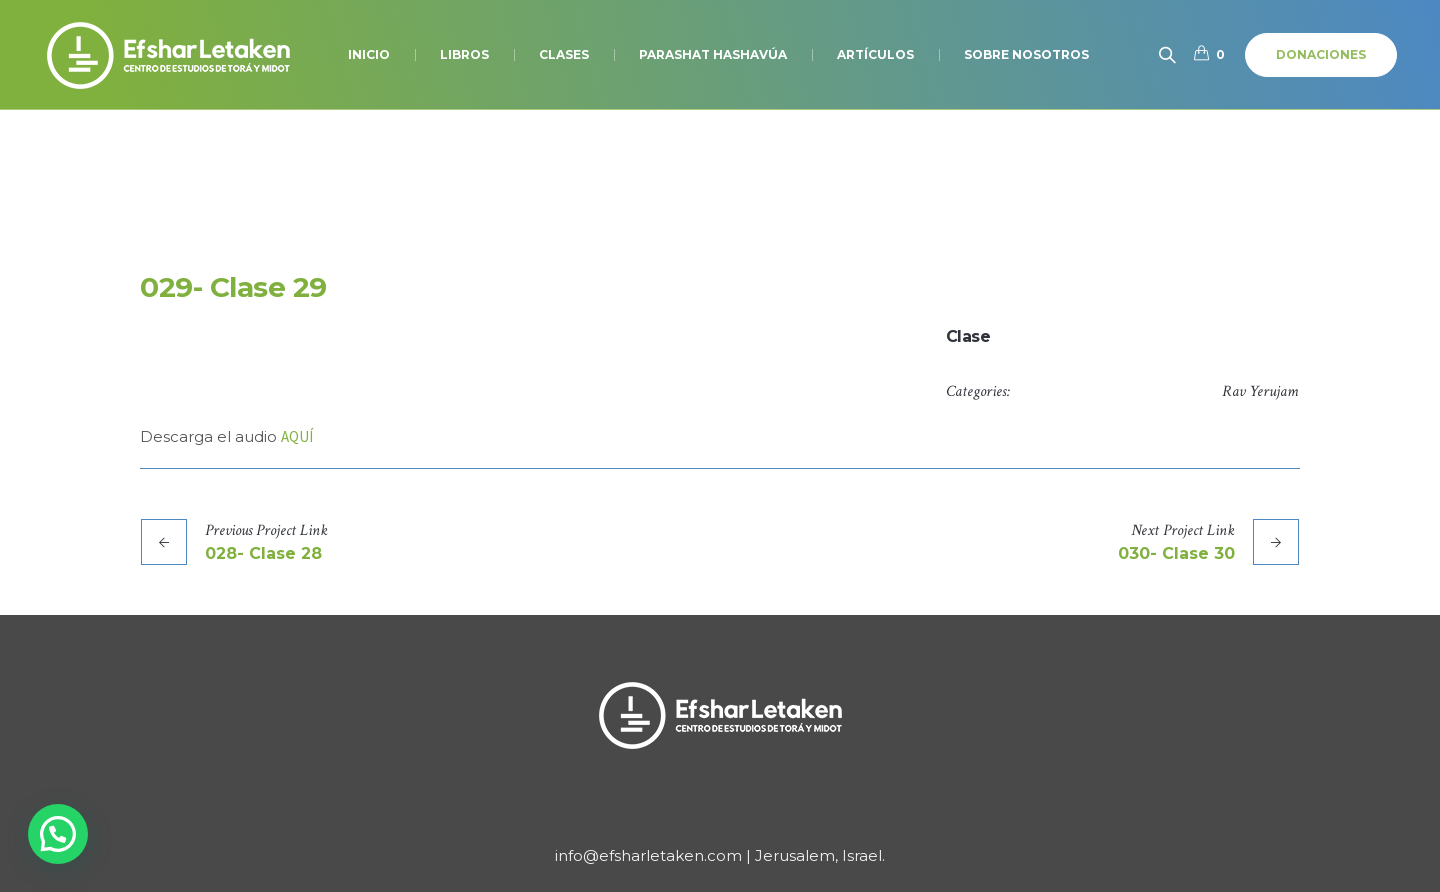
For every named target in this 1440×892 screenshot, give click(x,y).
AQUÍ (297, 436)
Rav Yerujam (1260, 391)
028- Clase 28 (263, 553)
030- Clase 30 (1176, 553)
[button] (58, 834)
